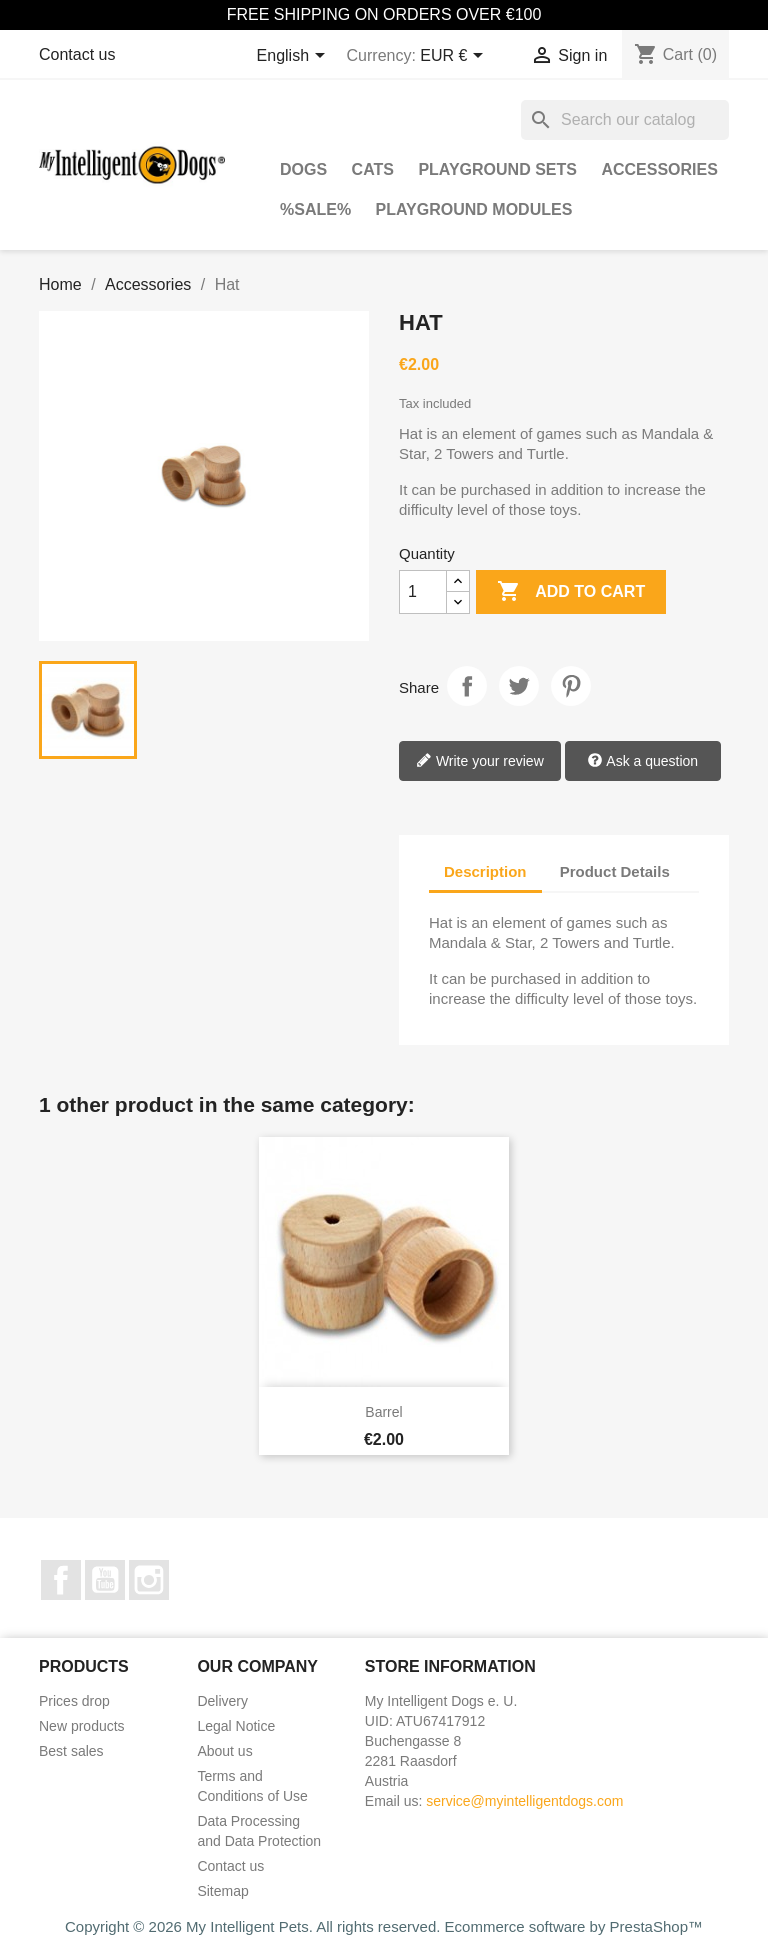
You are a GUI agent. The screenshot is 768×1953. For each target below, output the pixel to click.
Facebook (61, 1580)
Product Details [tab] (615, 871)
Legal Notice (236, 1726)
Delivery (222, 1701)
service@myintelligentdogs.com (524, 1801)
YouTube (105, 1580)
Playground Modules (474, 209)
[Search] (625, 120)
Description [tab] (485, 871)
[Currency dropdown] (455, 57)
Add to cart (571, 592)
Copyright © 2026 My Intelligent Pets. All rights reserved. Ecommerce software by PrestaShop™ (384, 1926)
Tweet (519, 686)
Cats (373, 169)
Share (467, 686)
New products (82, 1726)
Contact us (77, 54)
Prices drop (74, 1701)
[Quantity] (423, 592)
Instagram (149, 1580)
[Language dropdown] (294, 57)
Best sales (71, 1751)
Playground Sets (497, 169)
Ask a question (642, 762)
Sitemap (222, 1891)
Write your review (480, 762)
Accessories (659, 169)
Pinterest (571, 686)
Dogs (303, 169)
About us (224, 1751)
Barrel (383, 1412)
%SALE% (315, 209)
